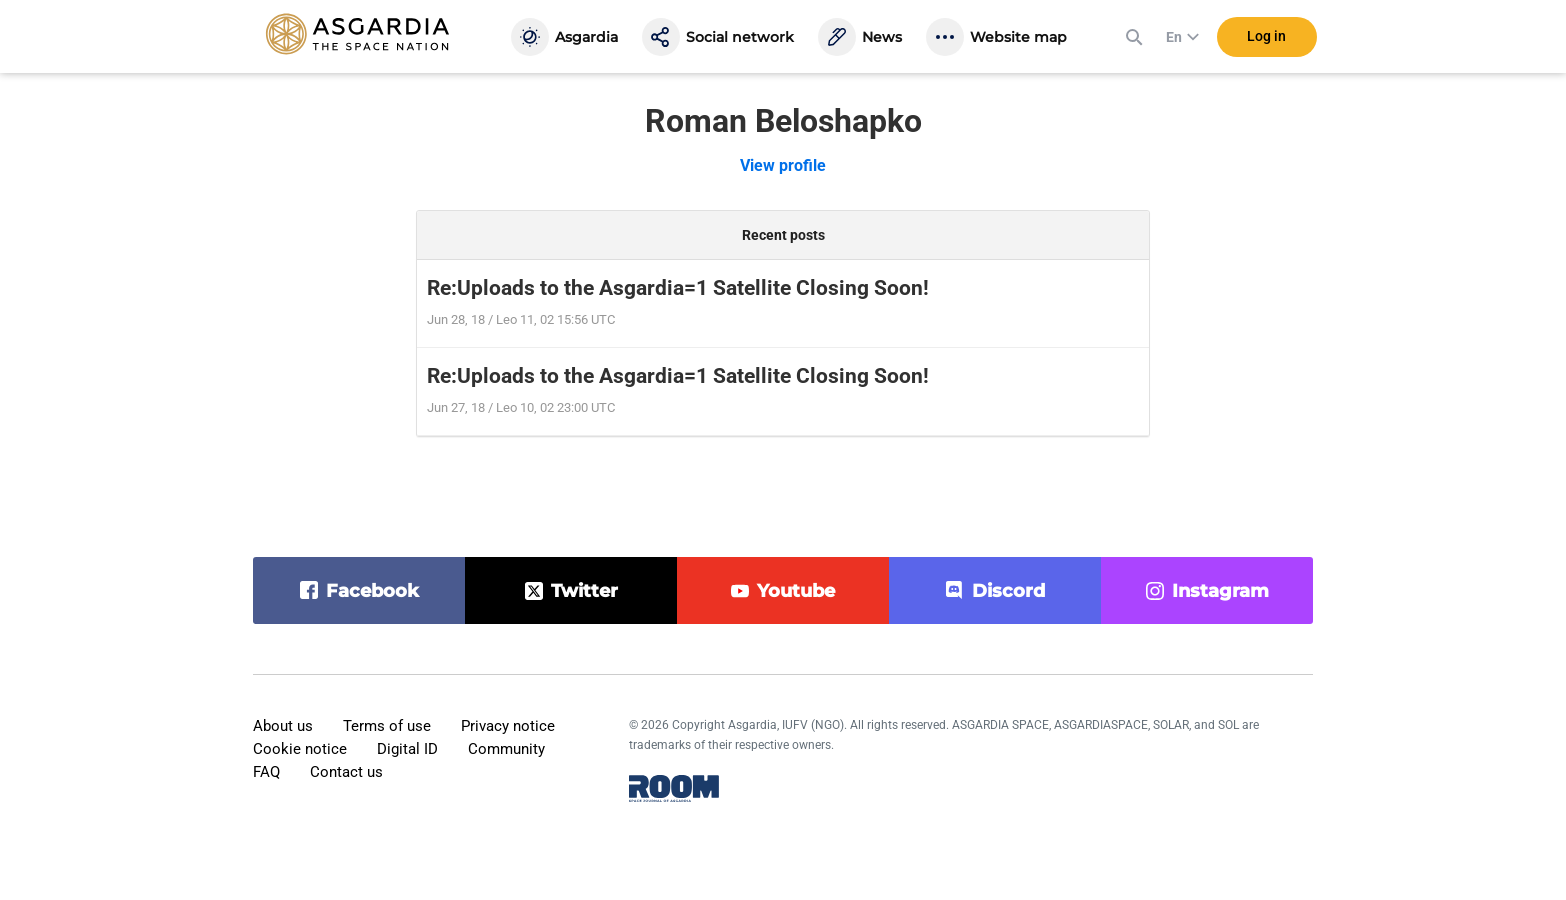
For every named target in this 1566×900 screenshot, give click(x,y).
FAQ (266, 772)
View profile (783, 165)
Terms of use (387, 726)
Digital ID (407, 749)
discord (1008, 591)
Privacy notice (508, 726)
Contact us (346, 772)
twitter (584, 591)
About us (283, 726)
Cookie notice (300, 749)
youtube (796, 591)
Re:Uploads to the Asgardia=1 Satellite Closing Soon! (678, 288)
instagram (1220, 591)
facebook (372, 591)
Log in (1266, 39)
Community (506, 749)
